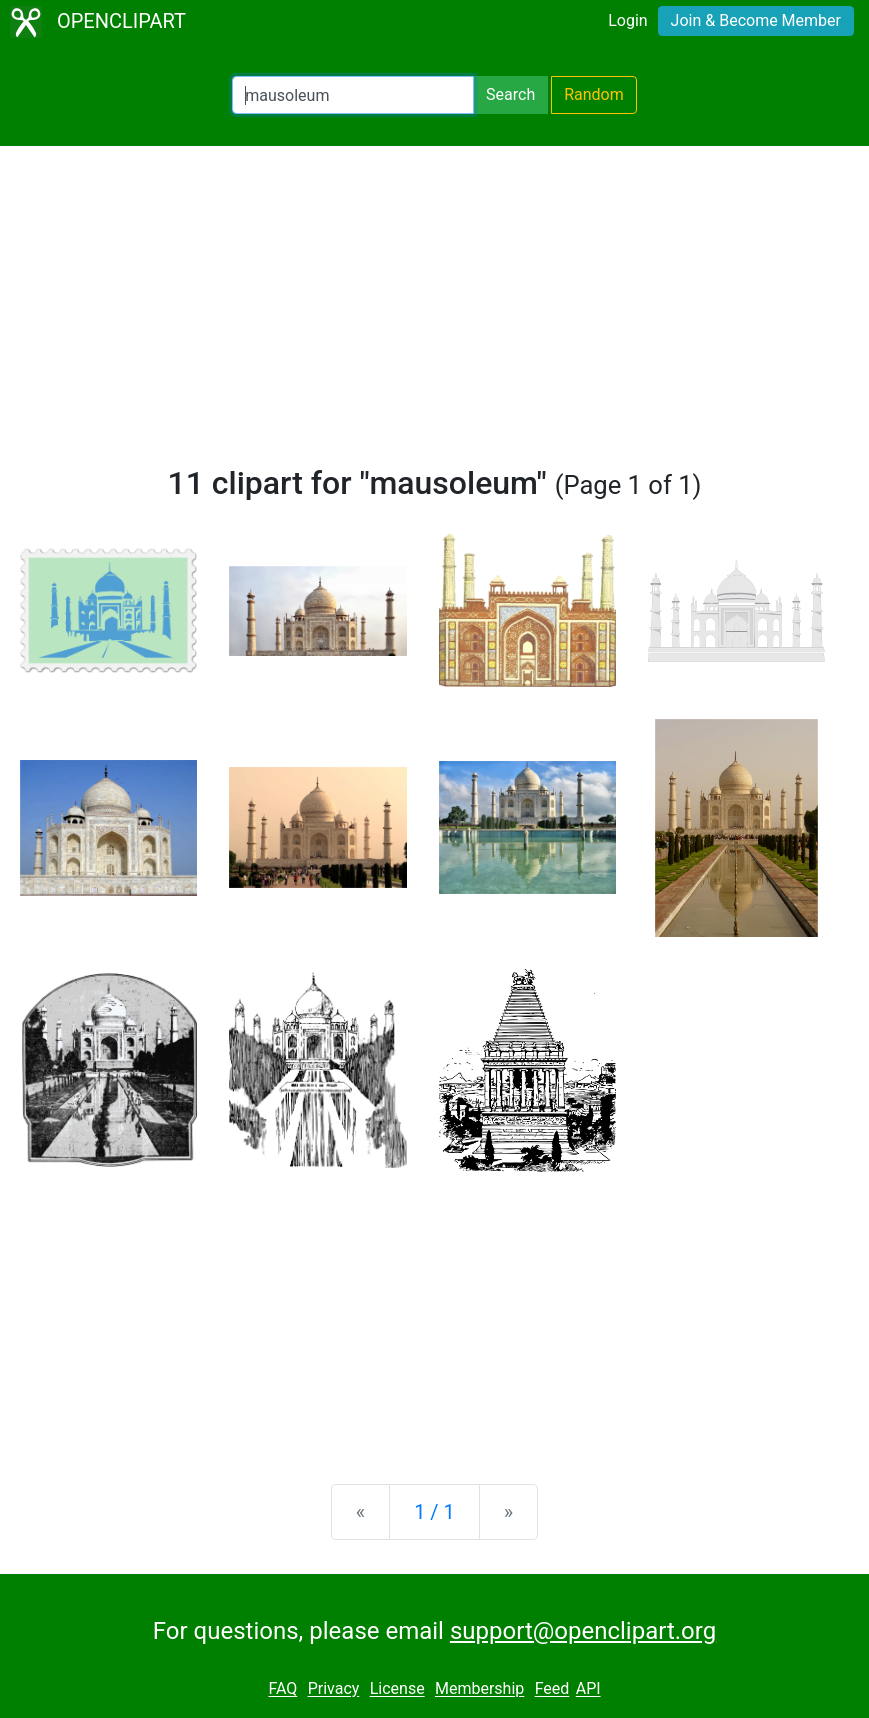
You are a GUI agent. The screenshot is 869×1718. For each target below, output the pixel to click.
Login (627, 20)
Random (594, 94)
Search (510, 94)
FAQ (282, 1689)
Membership (479, 1689)
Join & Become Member (756, 20)
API (588, 1689)
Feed (552, 1689)
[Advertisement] (434, 314)
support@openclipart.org (583, 1631)
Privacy (334, 1689)
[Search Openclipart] (353, 95)
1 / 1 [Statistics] (434, 1512)
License (397, 1689)
